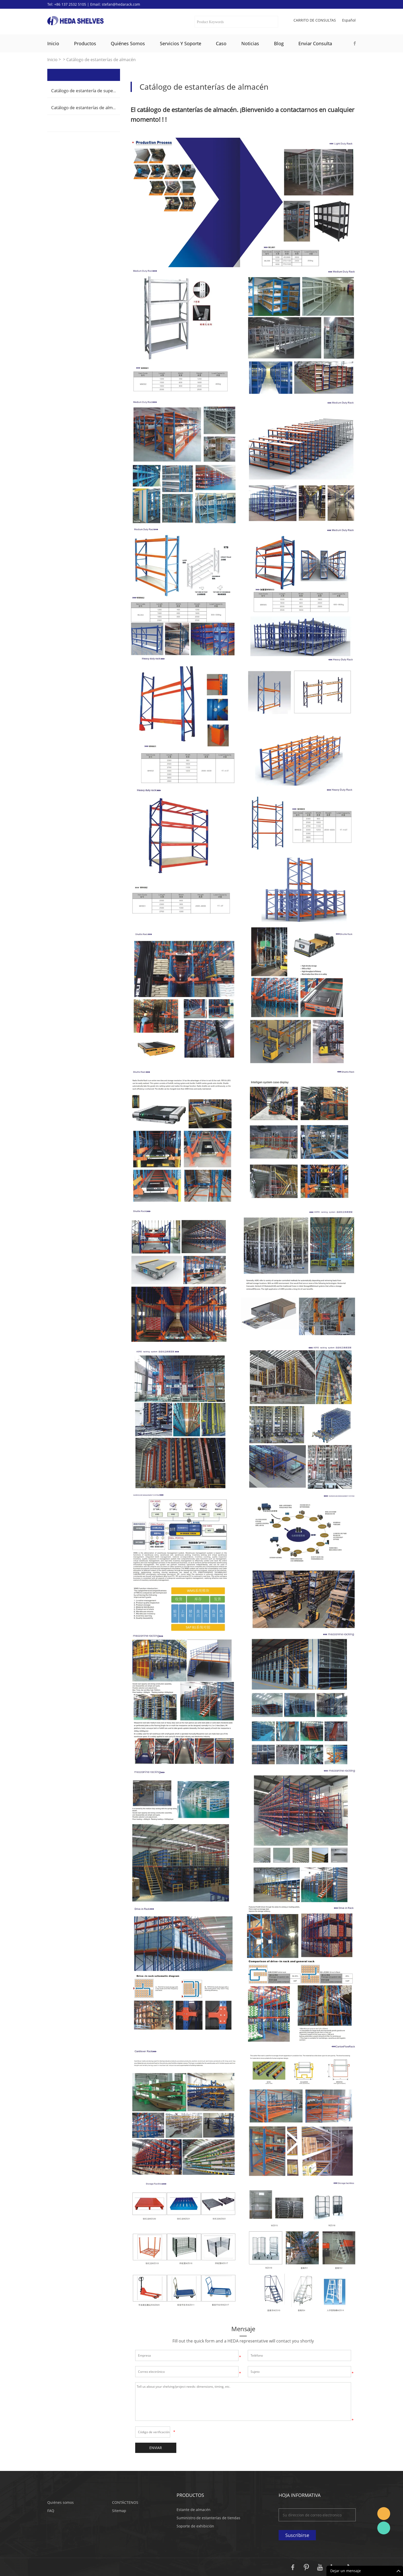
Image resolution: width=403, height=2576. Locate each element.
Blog (279, 43)
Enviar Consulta (315, 43)
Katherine (383, 2528)
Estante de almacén (193, 2509)
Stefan (383, 2513)
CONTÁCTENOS (125, 2502)
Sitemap (119, 2510)
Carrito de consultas (315, 20)
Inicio (53, 43)
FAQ (50, 2510)
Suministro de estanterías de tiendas (208, 2517)
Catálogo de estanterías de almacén (101, 60)
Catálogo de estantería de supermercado (92, 91)
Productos (85, 43)
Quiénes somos (128, 43)
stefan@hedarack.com (121, 4)
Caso (221, 43)
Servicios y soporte (180, 43)
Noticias (250, 43)
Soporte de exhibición (195, 2526)
